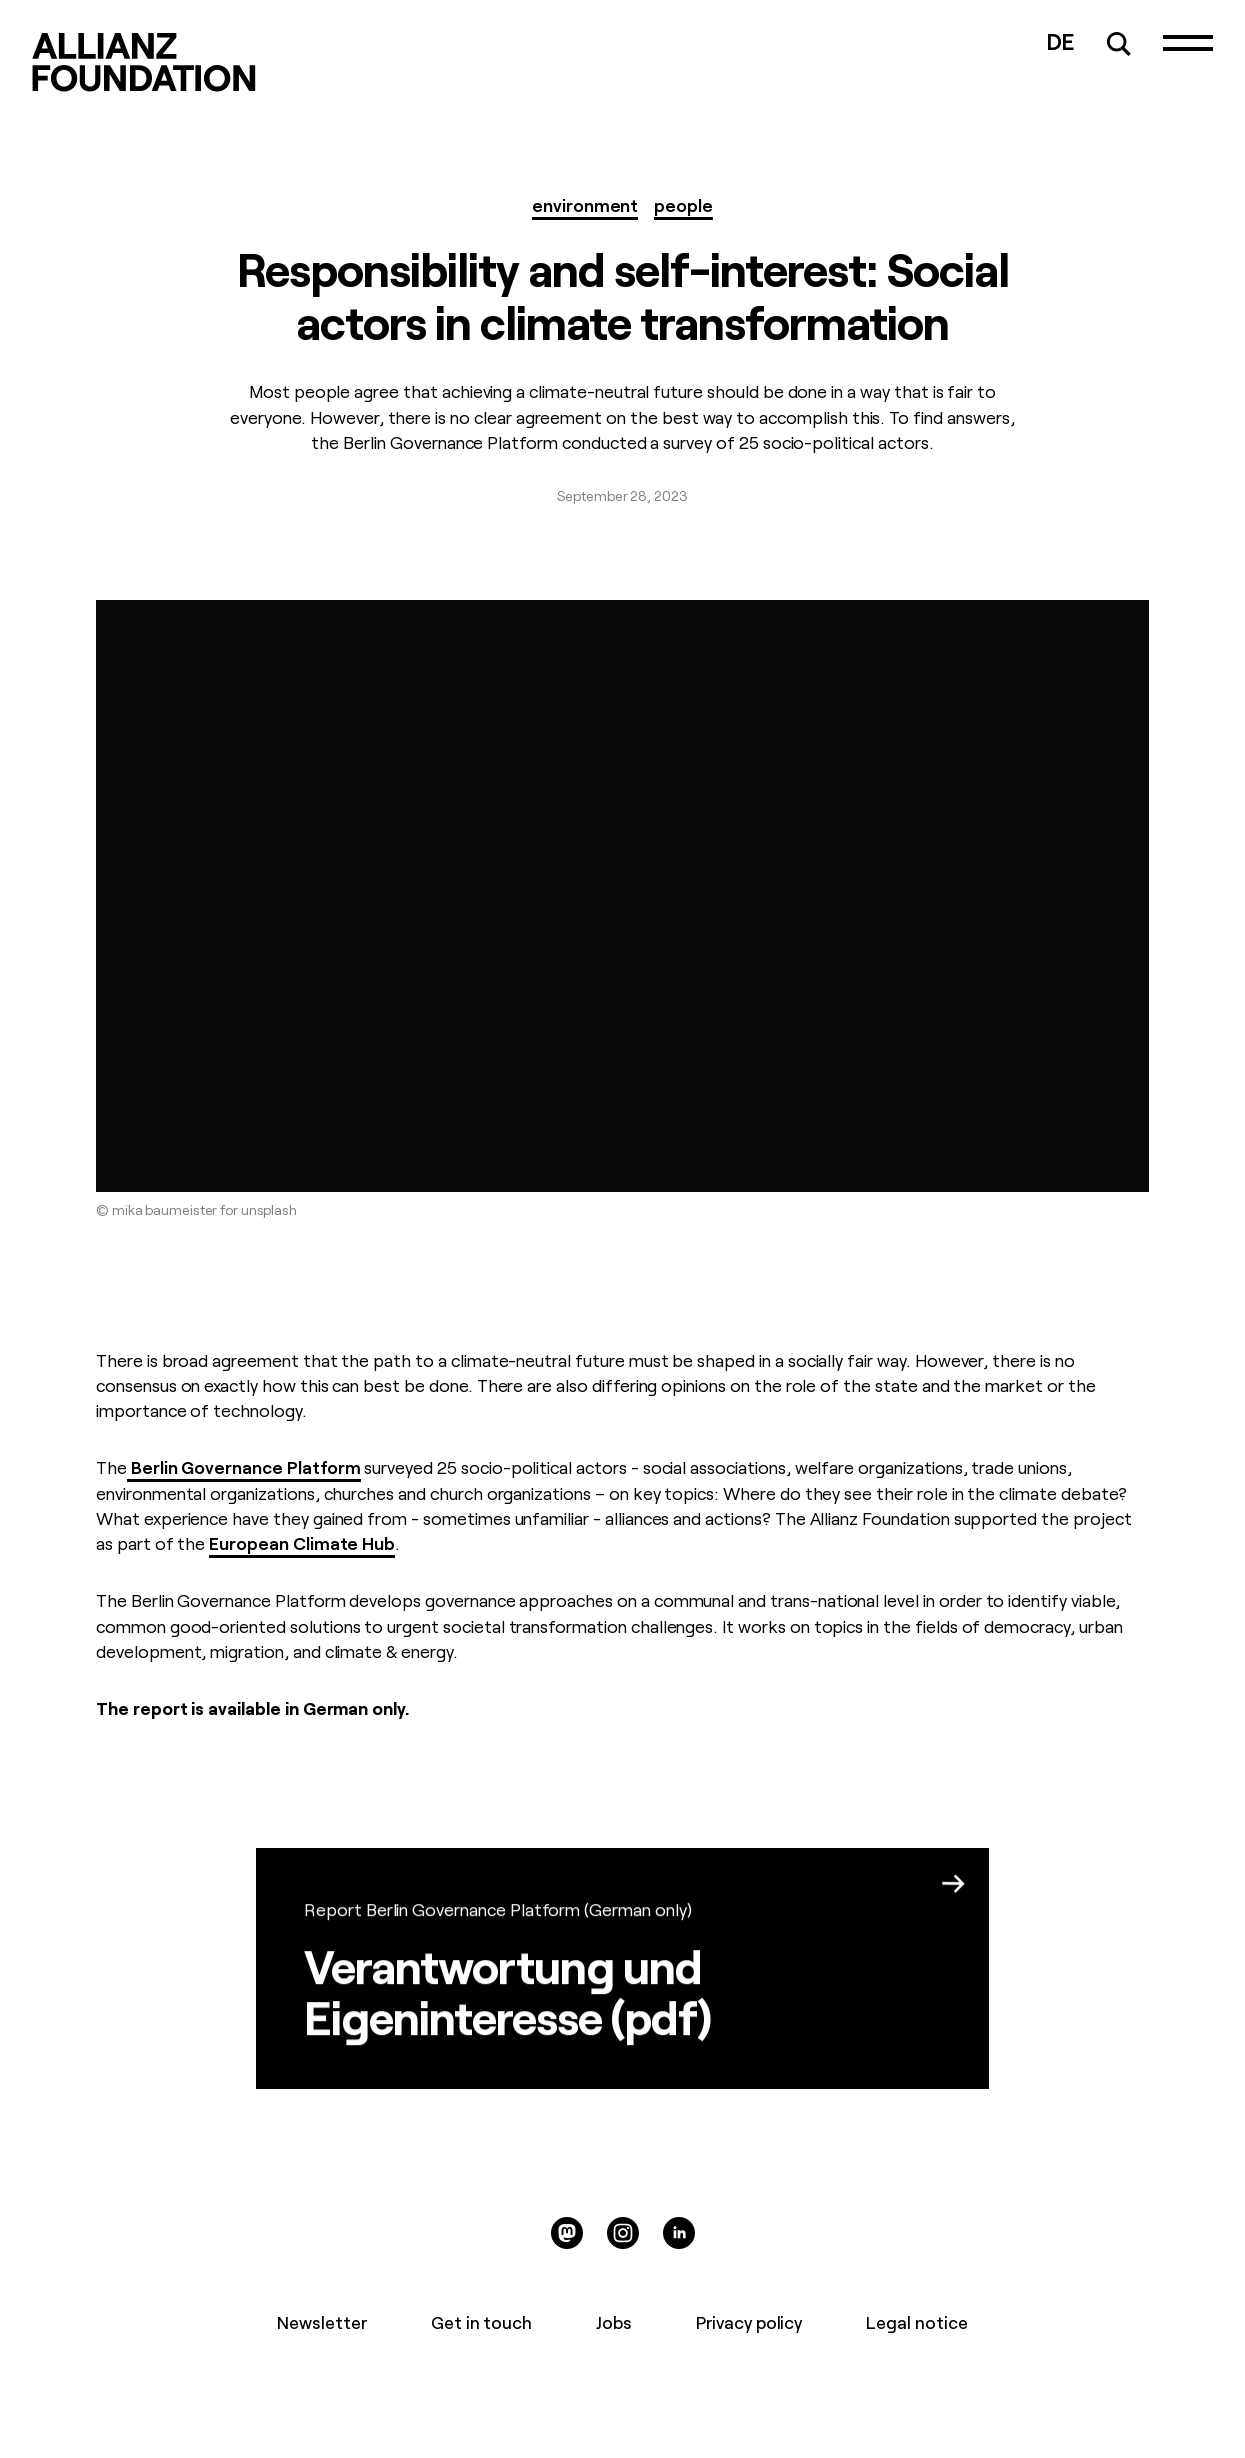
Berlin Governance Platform (244, 1466)
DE (1061, 39)
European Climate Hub (302, 1542)
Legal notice (916, 2321)
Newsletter (322, 2321)
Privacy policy (749, 2321)
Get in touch (481, 2321)
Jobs (614, 2321)
